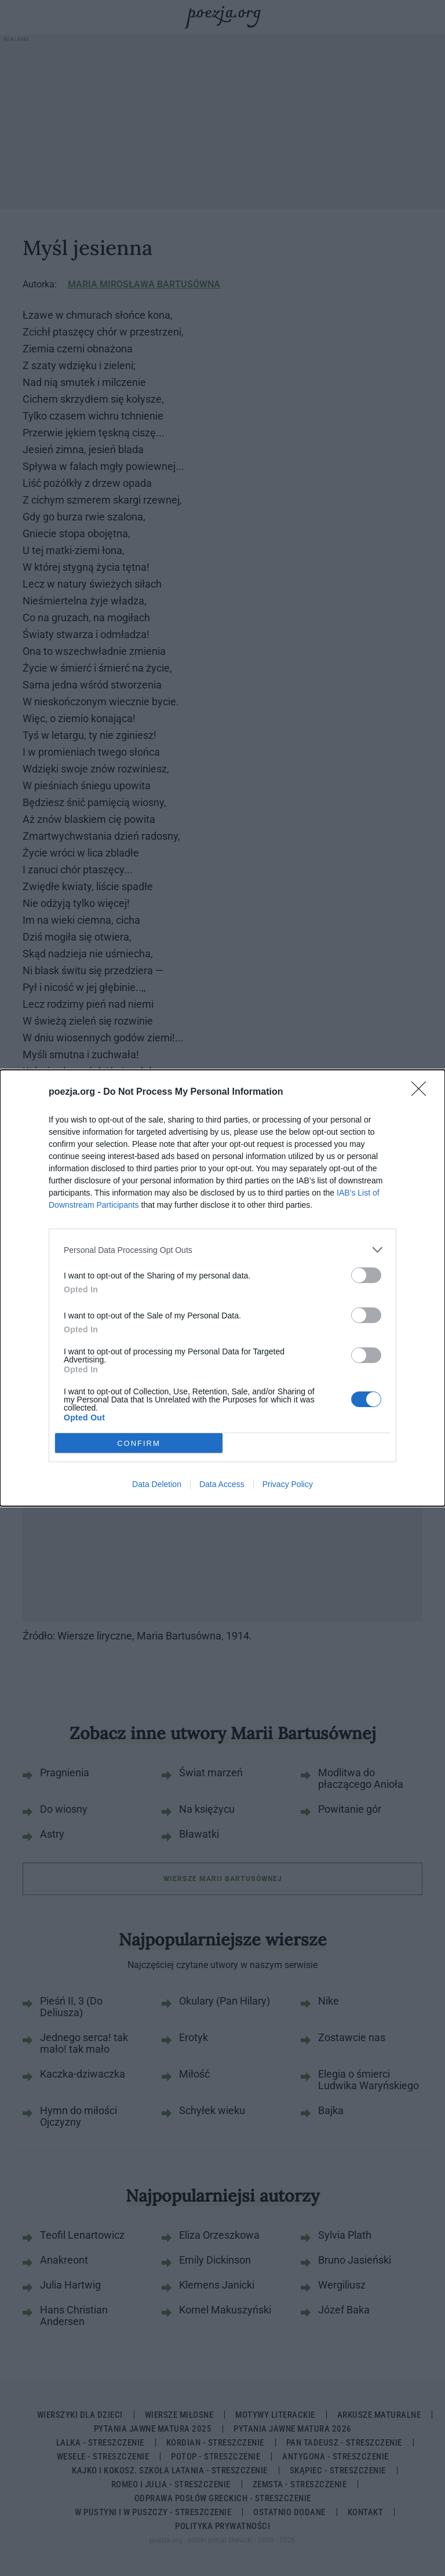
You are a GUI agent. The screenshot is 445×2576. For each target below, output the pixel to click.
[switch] (366, 1275)
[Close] (422, 1092)
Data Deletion (156, 1484)
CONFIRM (139, 1443)
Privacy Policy (287, 1484)
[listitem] (222, 1250)
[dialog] (222, 1288)
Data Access (222, 1484)
